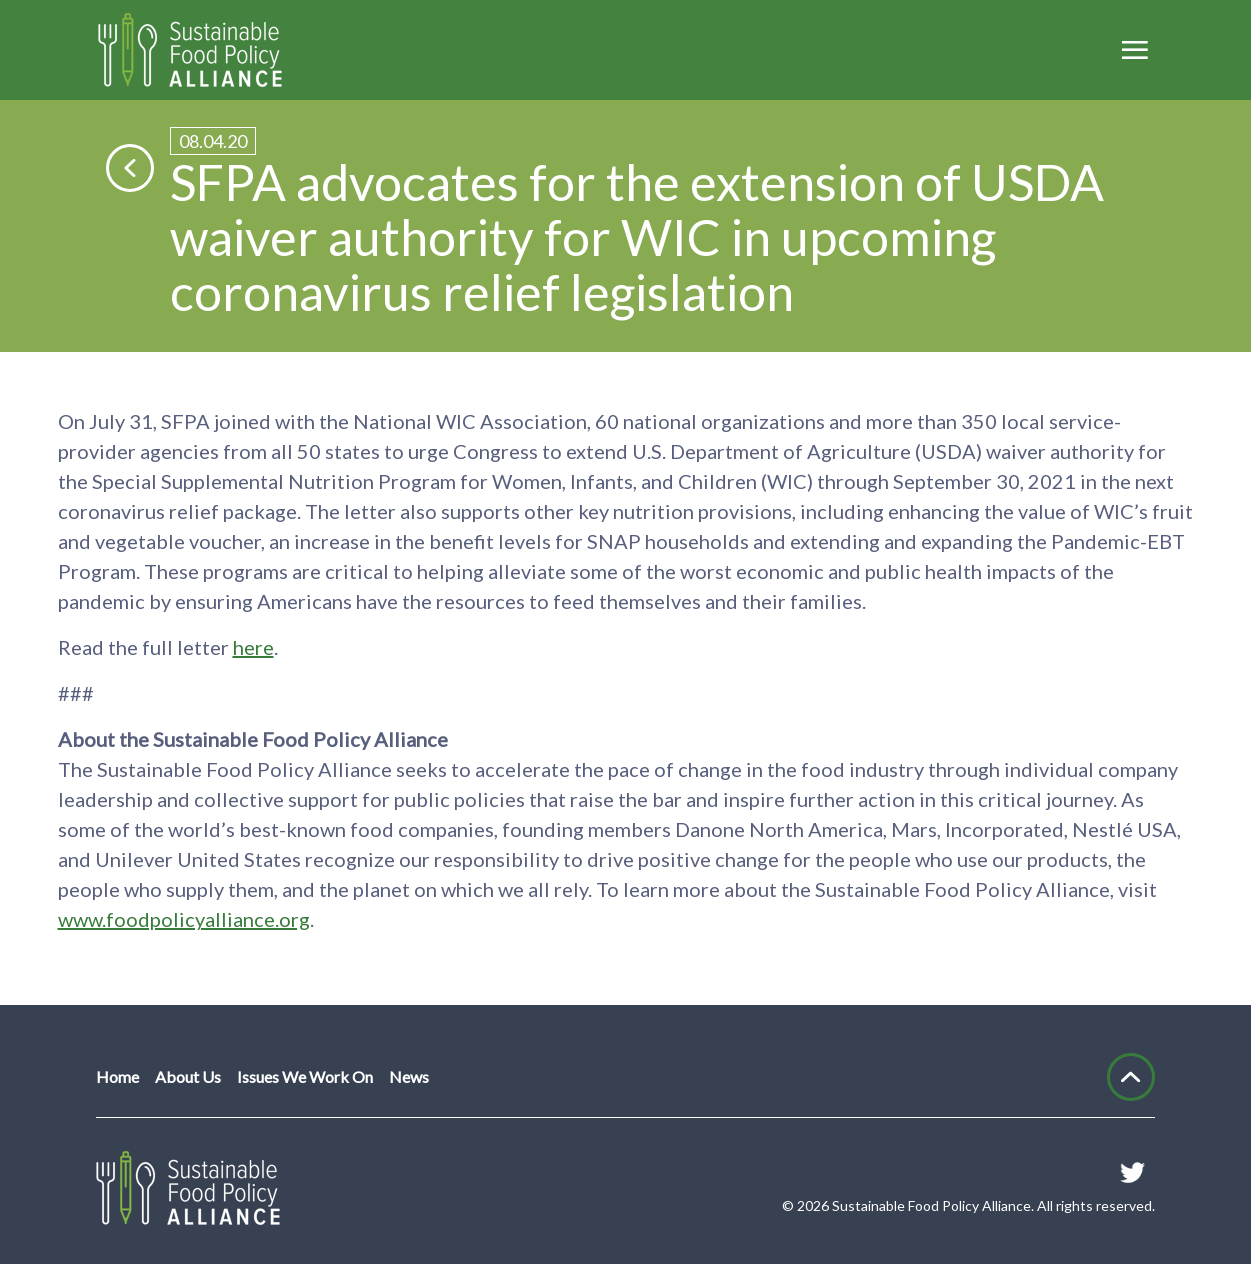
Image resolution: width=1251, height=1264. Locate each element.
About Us (188, 1076)
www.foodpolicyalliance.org (184, 919)
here (253, 647)
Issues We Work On (305, 1076)
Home (117, 1076)
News (409, 1076)
